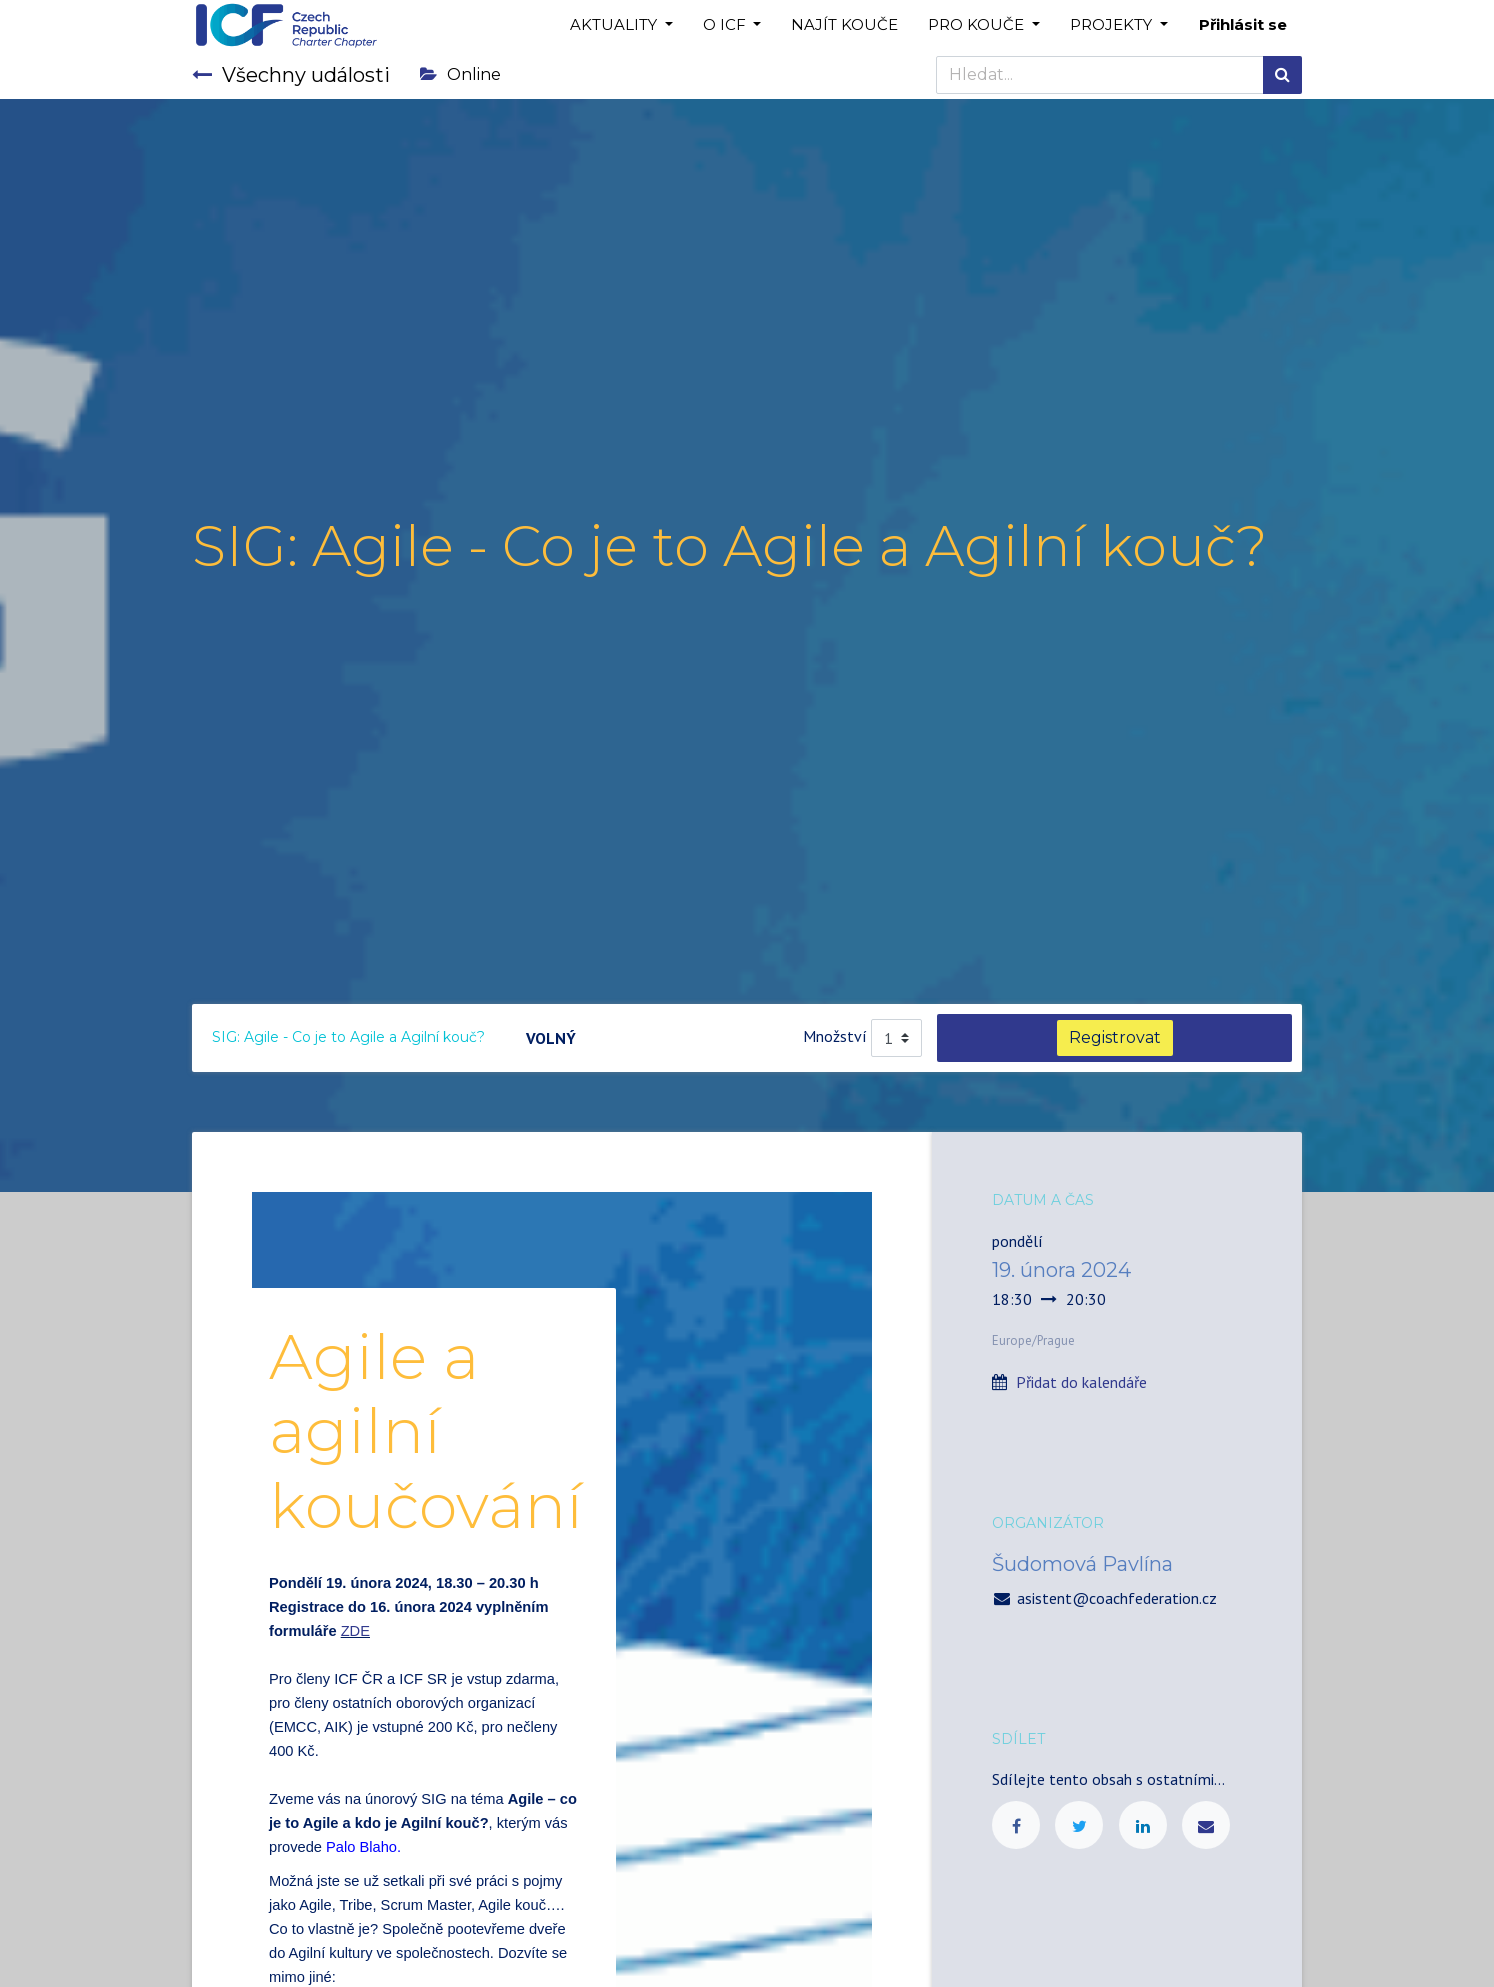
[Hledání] (1282, 75)
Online (460, 74)
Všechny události (291, 75)
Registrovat (1115, 1037)
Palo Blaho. (363, 1847)
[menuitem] (844, 25)
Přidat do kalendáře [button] (1081, 1382)
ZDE (355, 1631)
